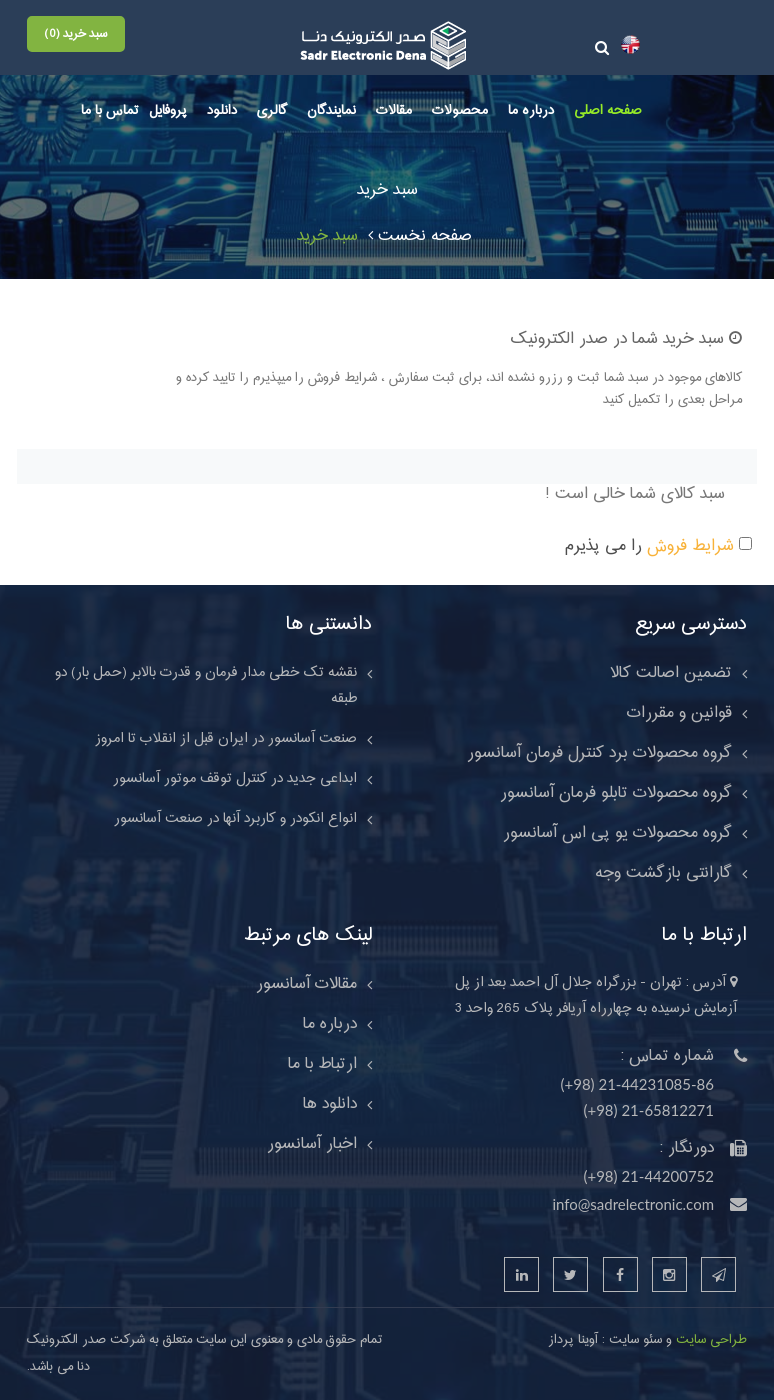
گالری (272, 111)
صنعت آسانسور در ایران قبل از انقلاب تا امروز (226, 739)
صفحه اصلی (608, 111)
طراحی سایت (709, 1340)
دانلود (222, 111)
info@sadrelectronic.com (633, 1204)
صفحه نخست (420, 235)
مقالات (394, 111)
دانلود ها (330, 1104)
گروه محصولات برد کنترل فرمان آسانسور (599, 753)
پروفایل (168, 111)
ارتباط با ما (322, 1064)
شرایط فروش (690, 546)
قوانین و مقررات (679, 713)
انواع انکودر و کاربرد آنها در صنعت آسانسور (235, 819)
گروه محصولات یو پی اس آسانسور (617, 833)
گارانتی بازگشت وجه (663, 873)
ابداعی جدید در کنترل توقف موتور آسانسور (235, 779)
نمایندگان (331, 111)
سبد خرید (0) (76, 34)
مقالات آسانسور (306, 984)
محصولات (460, 111)
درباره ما (531, 111)
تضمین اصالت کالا (671, 673)
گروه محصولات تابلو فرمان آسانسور (616, 793)
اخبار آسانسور (312, 1144)
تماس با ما (110, 111)
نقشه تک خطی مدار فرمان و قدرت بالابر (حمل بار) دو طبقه (206, 686)
